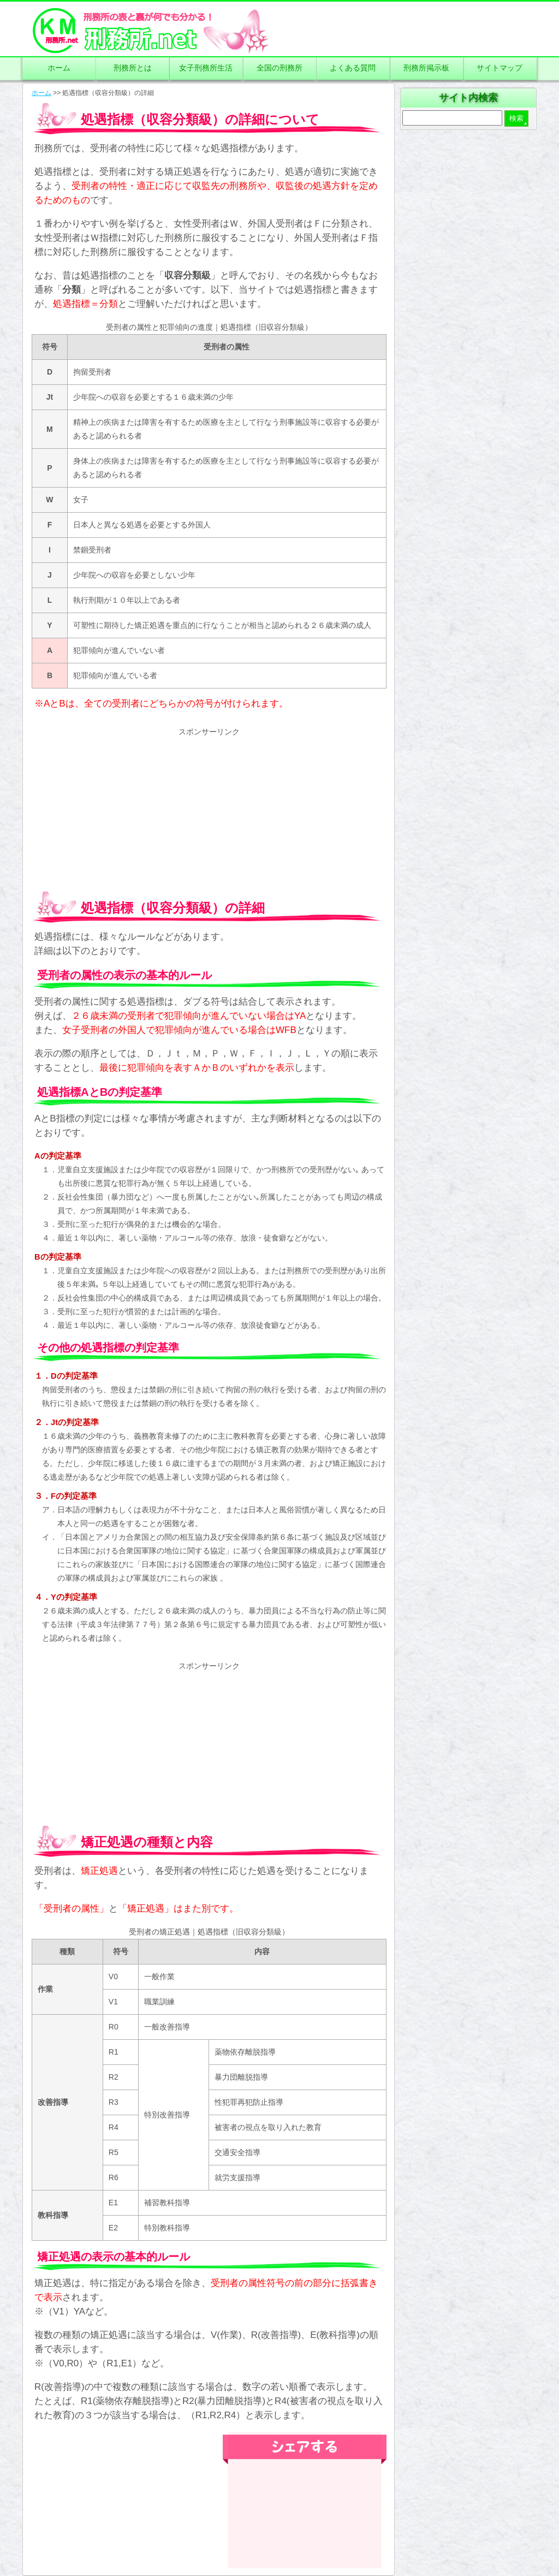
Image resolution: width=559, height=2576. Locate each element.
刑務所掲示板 (426, 67)
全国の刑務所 (279, 67)
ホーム (58, 67)
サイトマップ (499, 67)
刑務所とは (133, 67)
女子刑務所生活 (206, 67)
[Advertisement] (209, 805)
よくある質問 (353, 67)
